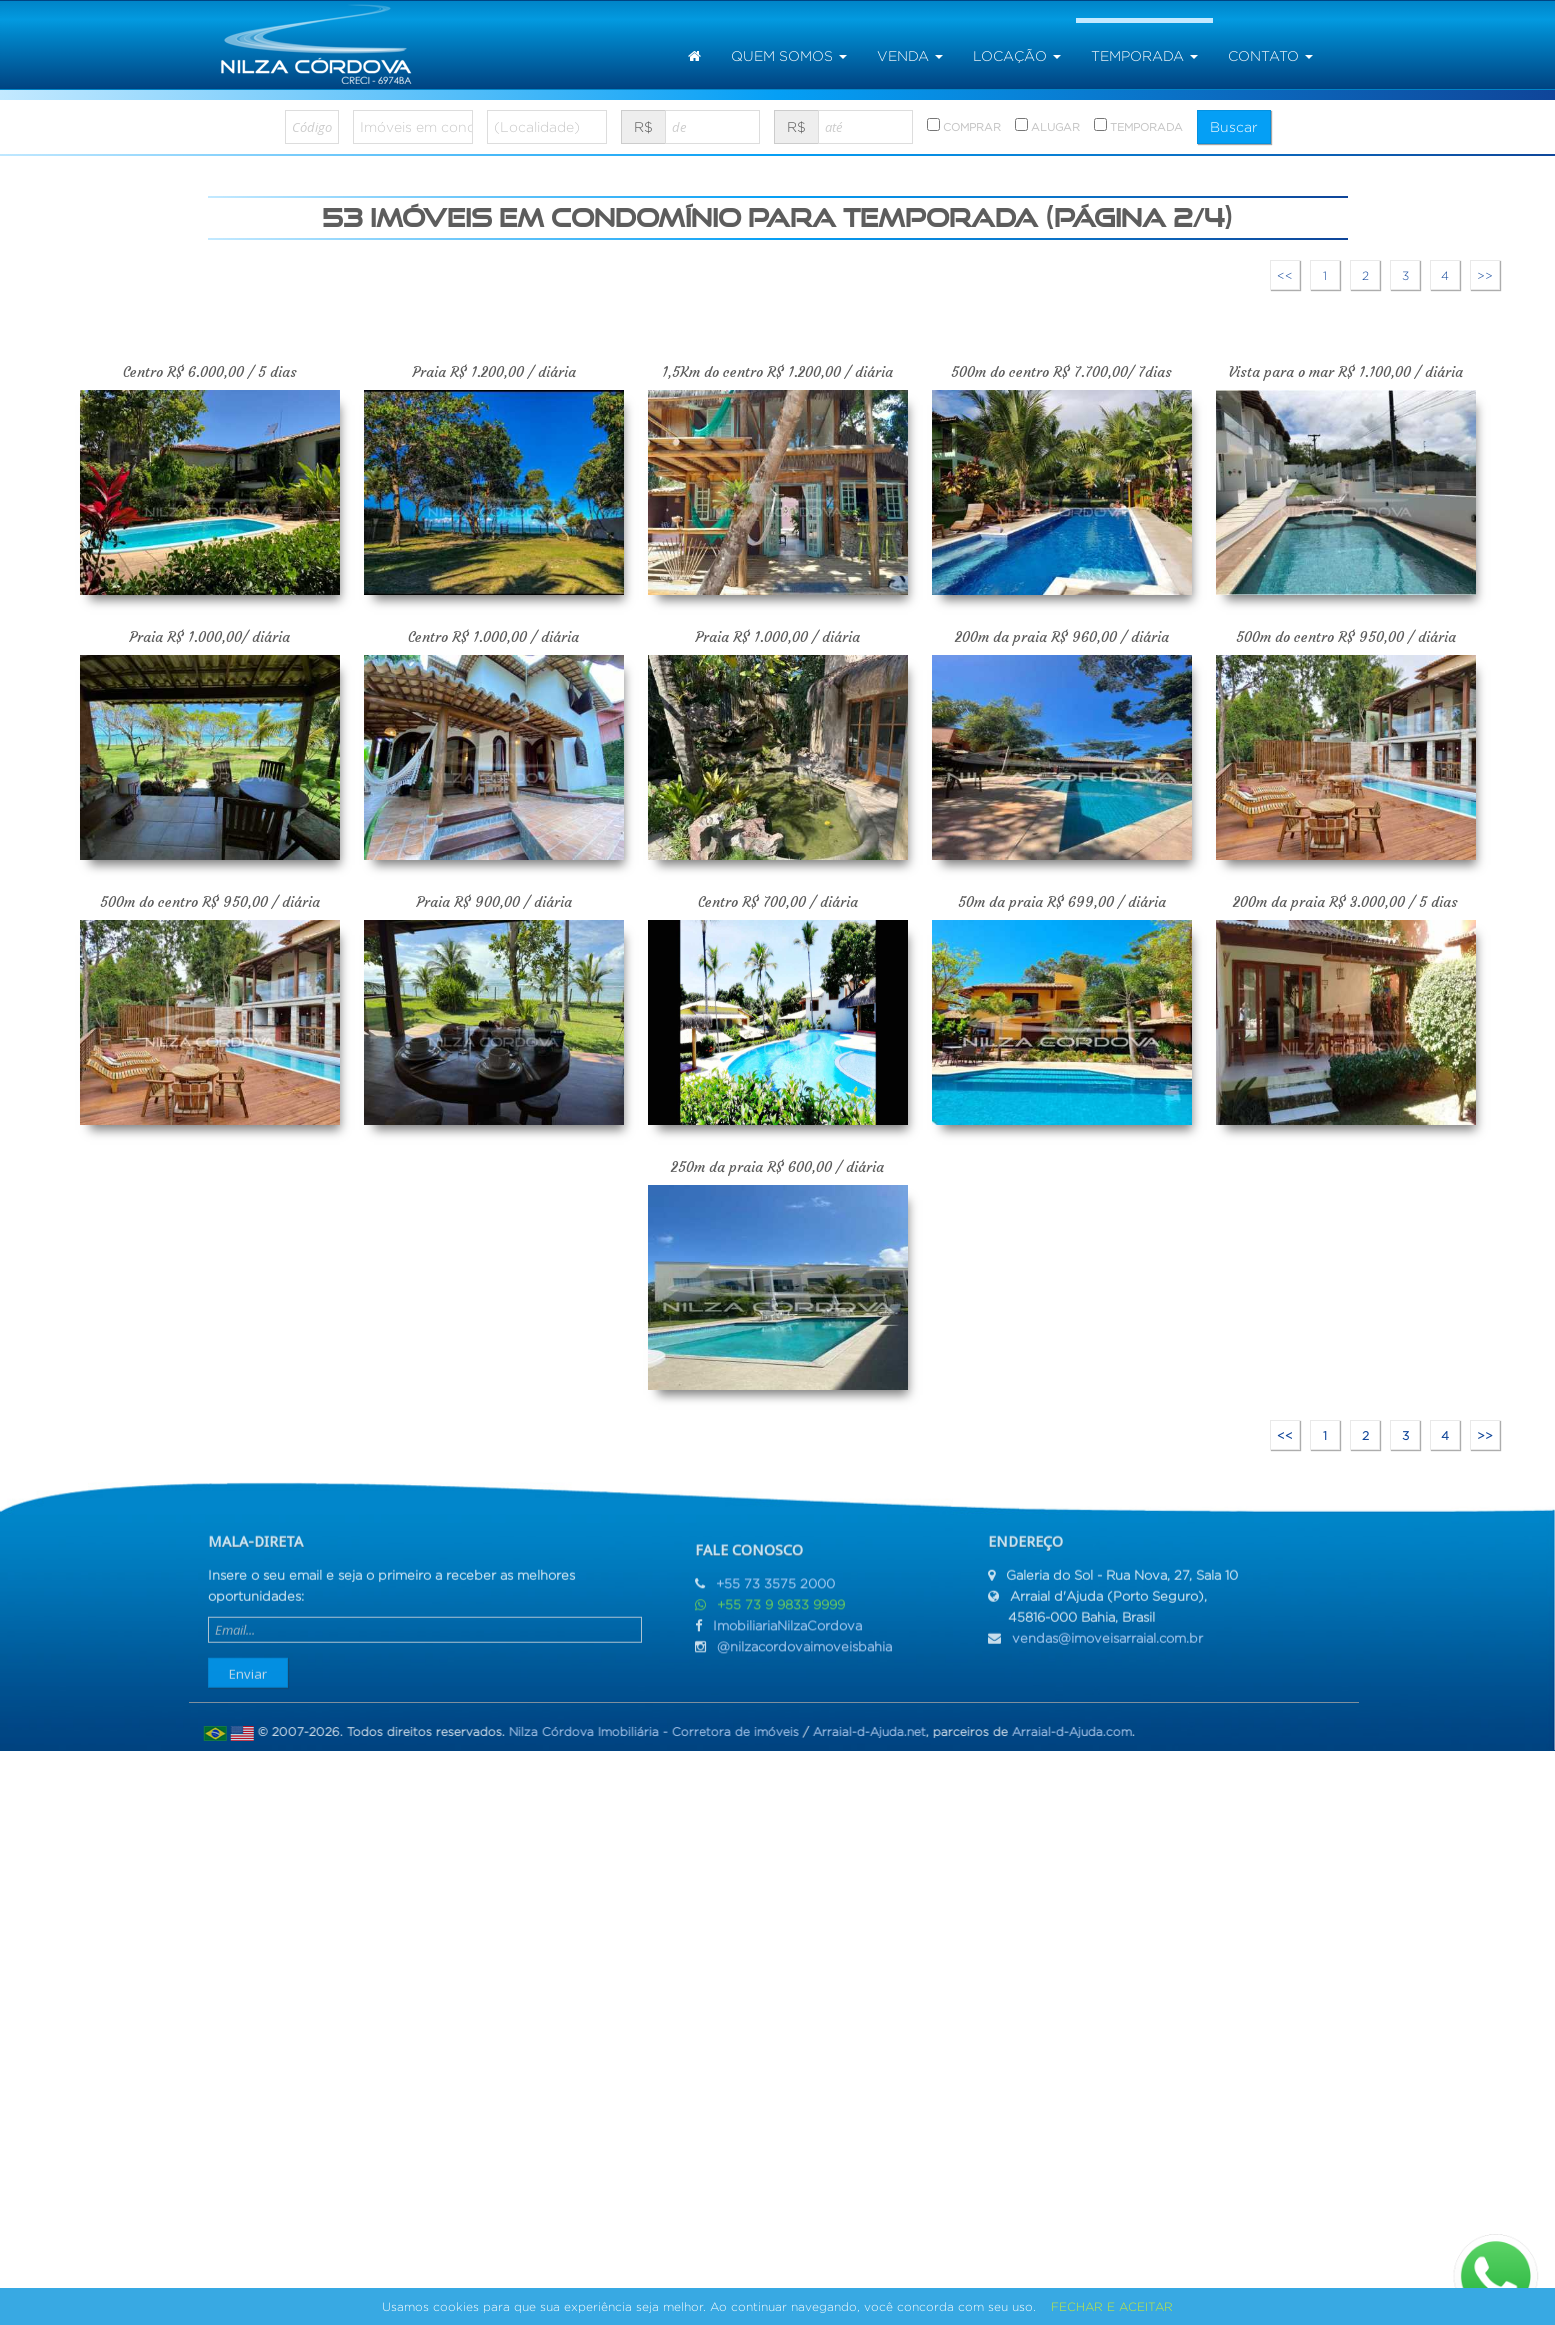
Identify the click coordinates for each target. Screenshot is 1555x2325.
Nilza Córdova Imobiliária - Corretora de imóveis (646, 1731)
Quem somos (789, 56)
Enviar (248, 1666)
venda (910, 56)
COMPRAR (964, 125)
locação (1017, 56)
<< (1285, 275)
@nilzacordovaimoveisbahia (804, 1654)
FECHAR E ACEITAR (1112, 2306)
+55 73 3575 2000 (775, 1591)
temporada (1144, 56)
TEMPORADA (1138, 125)
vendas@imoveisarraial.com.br (1107, 1630)
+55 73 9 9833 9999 (781, 1612)
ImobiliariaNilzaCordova (787, 1633)
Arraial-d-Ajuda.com (1064, 1731)
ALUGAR (1047, 125)
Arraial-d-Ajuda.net (861, 1731)
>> (1485, 275)
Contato (1270, 56)
